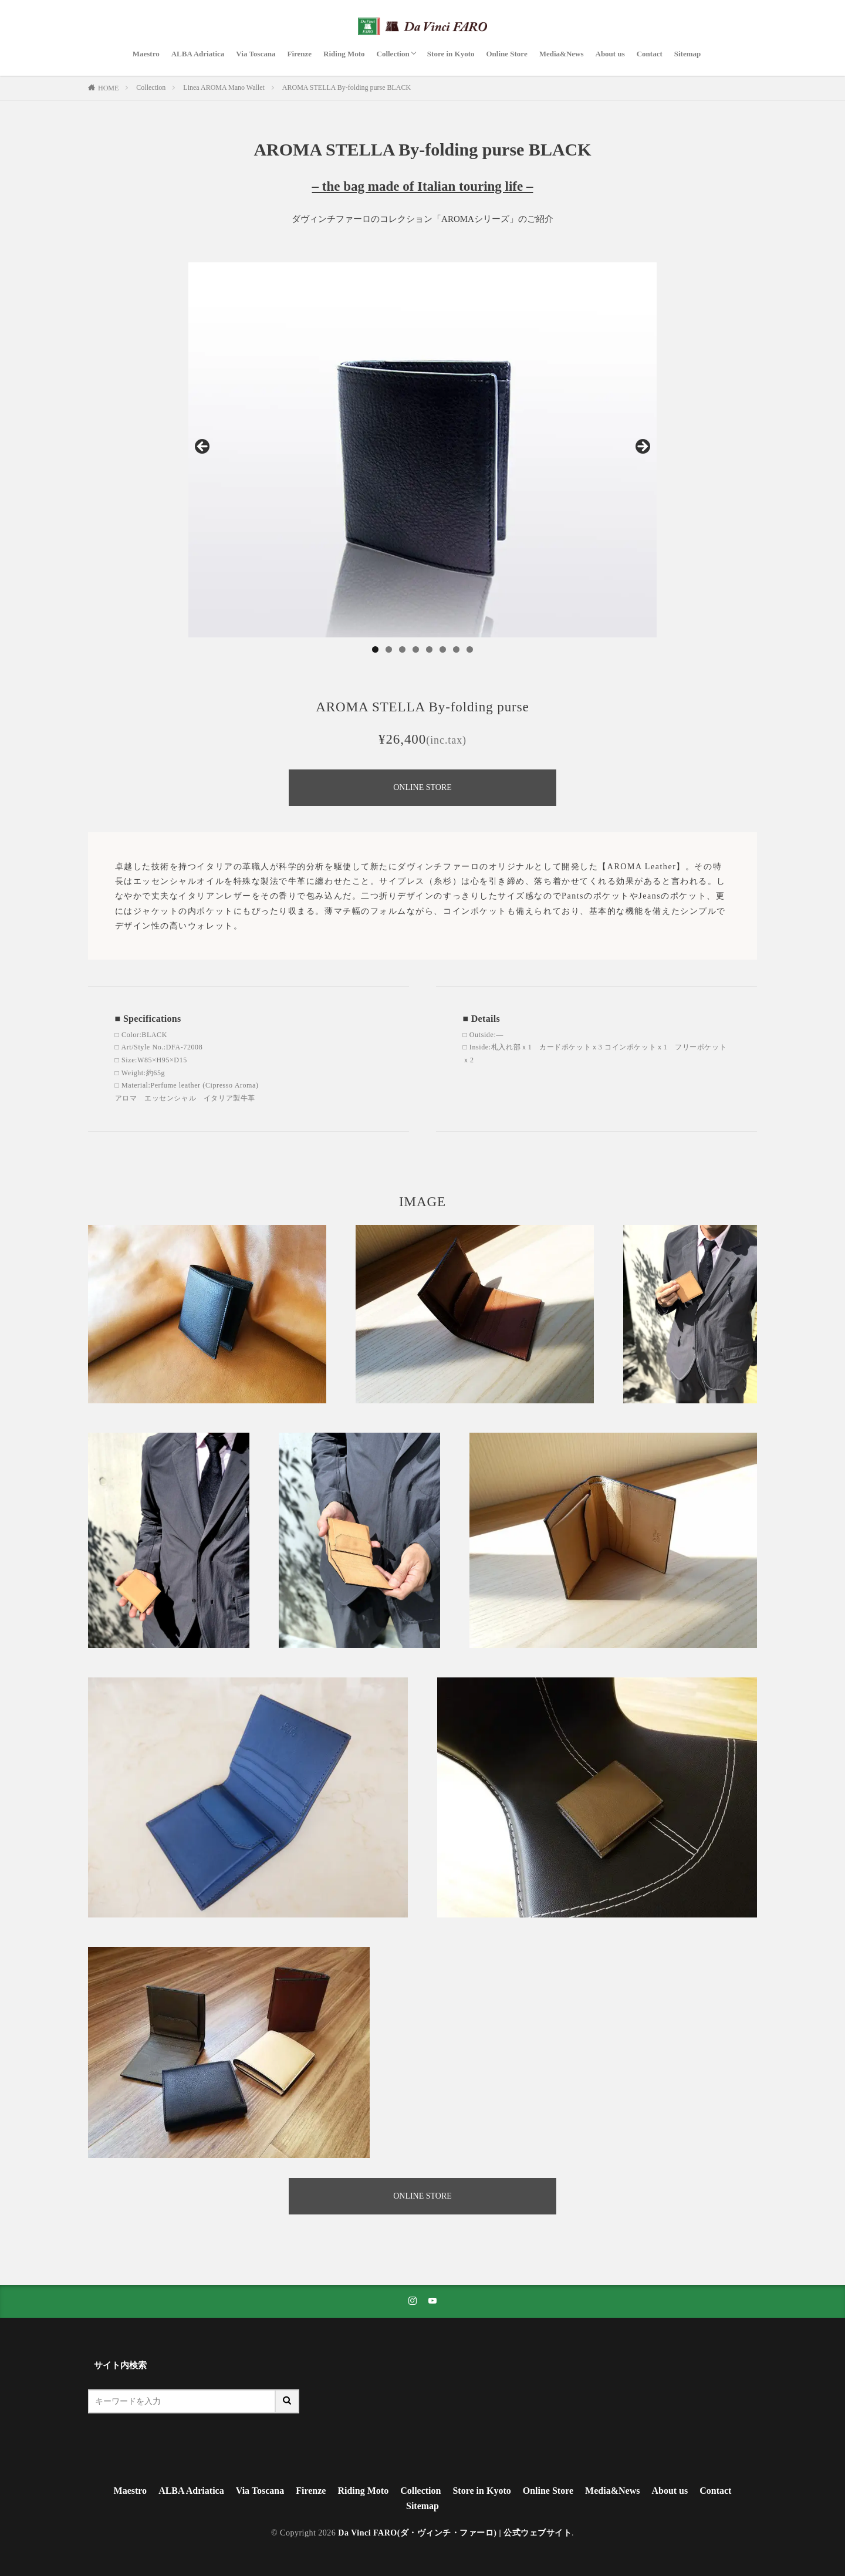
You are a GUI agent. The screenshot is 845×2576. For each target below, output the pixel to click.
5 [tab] (429, 649)
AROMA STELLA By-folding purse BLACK (346, 87)
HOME (108, 88)
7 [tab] (456, 649)
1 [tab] (375, 649)
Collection (393, 53)
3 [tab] (402, 649)
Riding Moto (343, 53)
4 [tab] (416, 649)
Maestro (146, 53)
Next (642, 447)
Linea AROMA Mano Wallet (223, 87)
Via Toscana (255, 53)
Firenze (299, 53)
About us (610, 53)
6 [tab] (443, 649)
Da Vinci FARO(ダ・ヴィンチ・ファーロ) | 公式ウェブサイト (455, 2532)
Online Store (506, 53)
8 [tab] (470, 649)
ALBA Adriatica (198, 53)
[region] (422, 449)
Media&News (561, 53)
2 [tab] (389, 649)
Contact (650, 53)
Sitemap (687, 53)
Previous (203, 447)
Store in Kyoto (451, 53)
